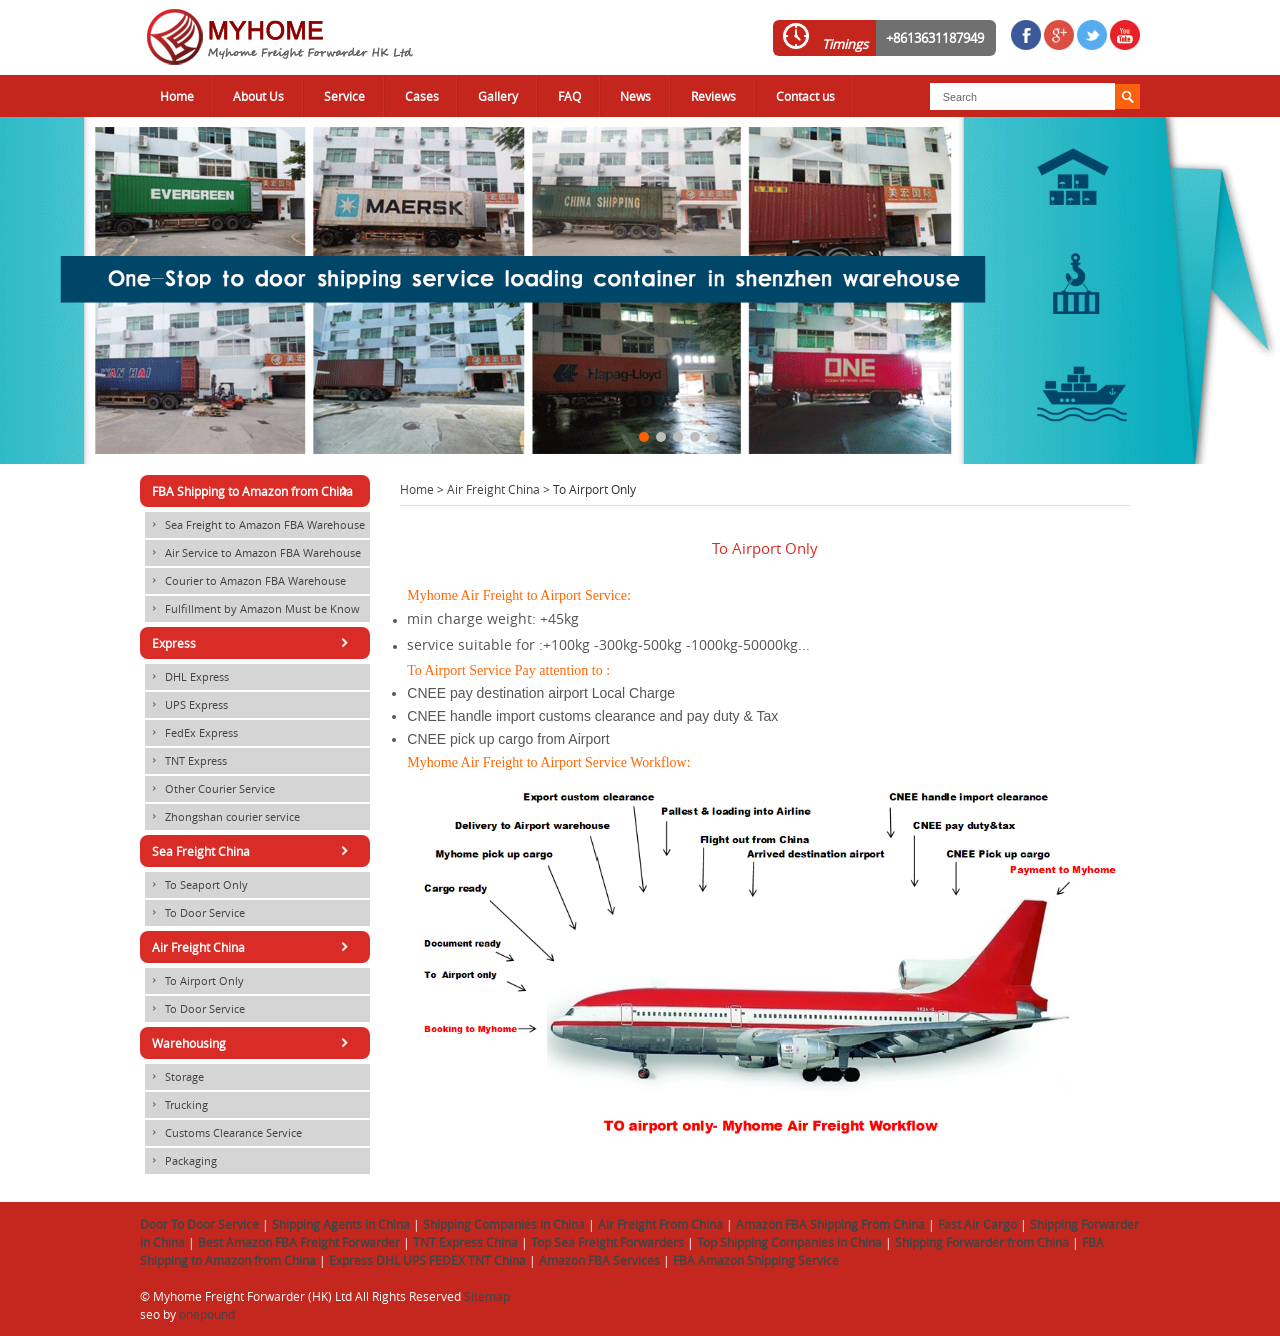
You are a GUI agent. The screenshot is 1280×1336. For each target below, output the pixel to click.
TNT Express (186, 761)
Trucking (176, 1105)
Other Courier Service (210, 789)
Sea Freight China (253, 851)
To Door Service (195, 913)
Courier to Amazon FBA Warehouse (245, 581)
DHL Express (187, 677)
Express (253, 643)
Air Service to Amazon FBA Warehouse (253, 553)
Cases (422, 96)
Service (344, 96)
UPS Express (186, 705)
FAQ (569, 96)
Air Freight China (493, 489)
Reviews (713, 96)
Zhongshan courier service (222, 817)
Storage (174, 1077)
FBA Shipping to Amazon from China (253, 491)
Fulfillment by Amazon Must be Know (252, 609)
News (635, 96)
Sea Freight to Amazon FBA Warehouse (255, 525)
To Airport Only (194, 981)
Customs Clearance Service (223, 1133)
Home (177, 96)
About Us (258, 96)
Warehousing (253, 1043)
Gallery (498, 96)
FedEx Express (191, 733)
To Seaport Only (196, 885)
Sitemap (487, 1296)
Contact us (805, 96)
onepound (207, 1314)
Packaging (181, 1161)
